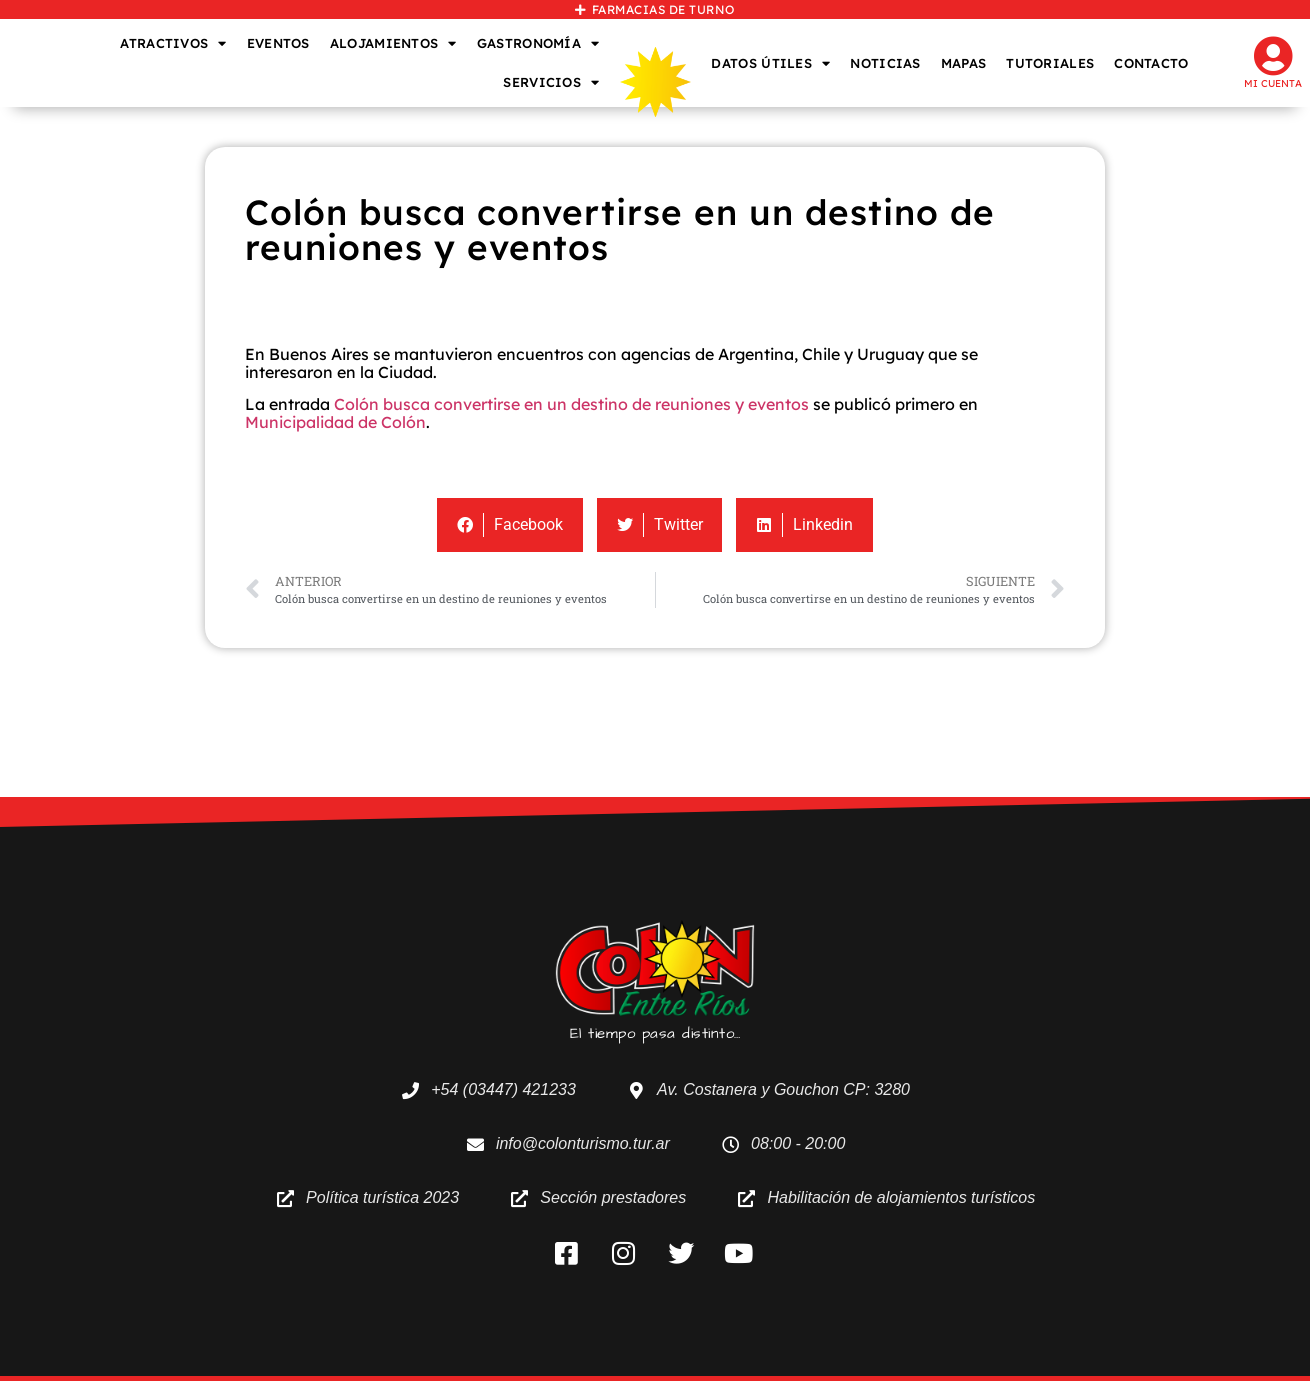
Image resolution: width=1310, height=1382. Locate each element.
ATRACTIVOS (173, 43)
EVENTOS (278, 43)
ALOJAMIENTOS (393, 43)
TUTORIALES (1050, 63)
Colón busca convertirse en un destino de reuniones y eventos (571, 404)
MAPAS (964, 63)
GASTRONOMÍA (538, 43)
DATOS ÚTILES (770, 63)
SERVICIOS (551, 82)
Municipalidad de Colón (335, 422)
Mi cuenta (1273, 83)
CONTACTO (1151, 63)
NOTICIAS (885, 63)
